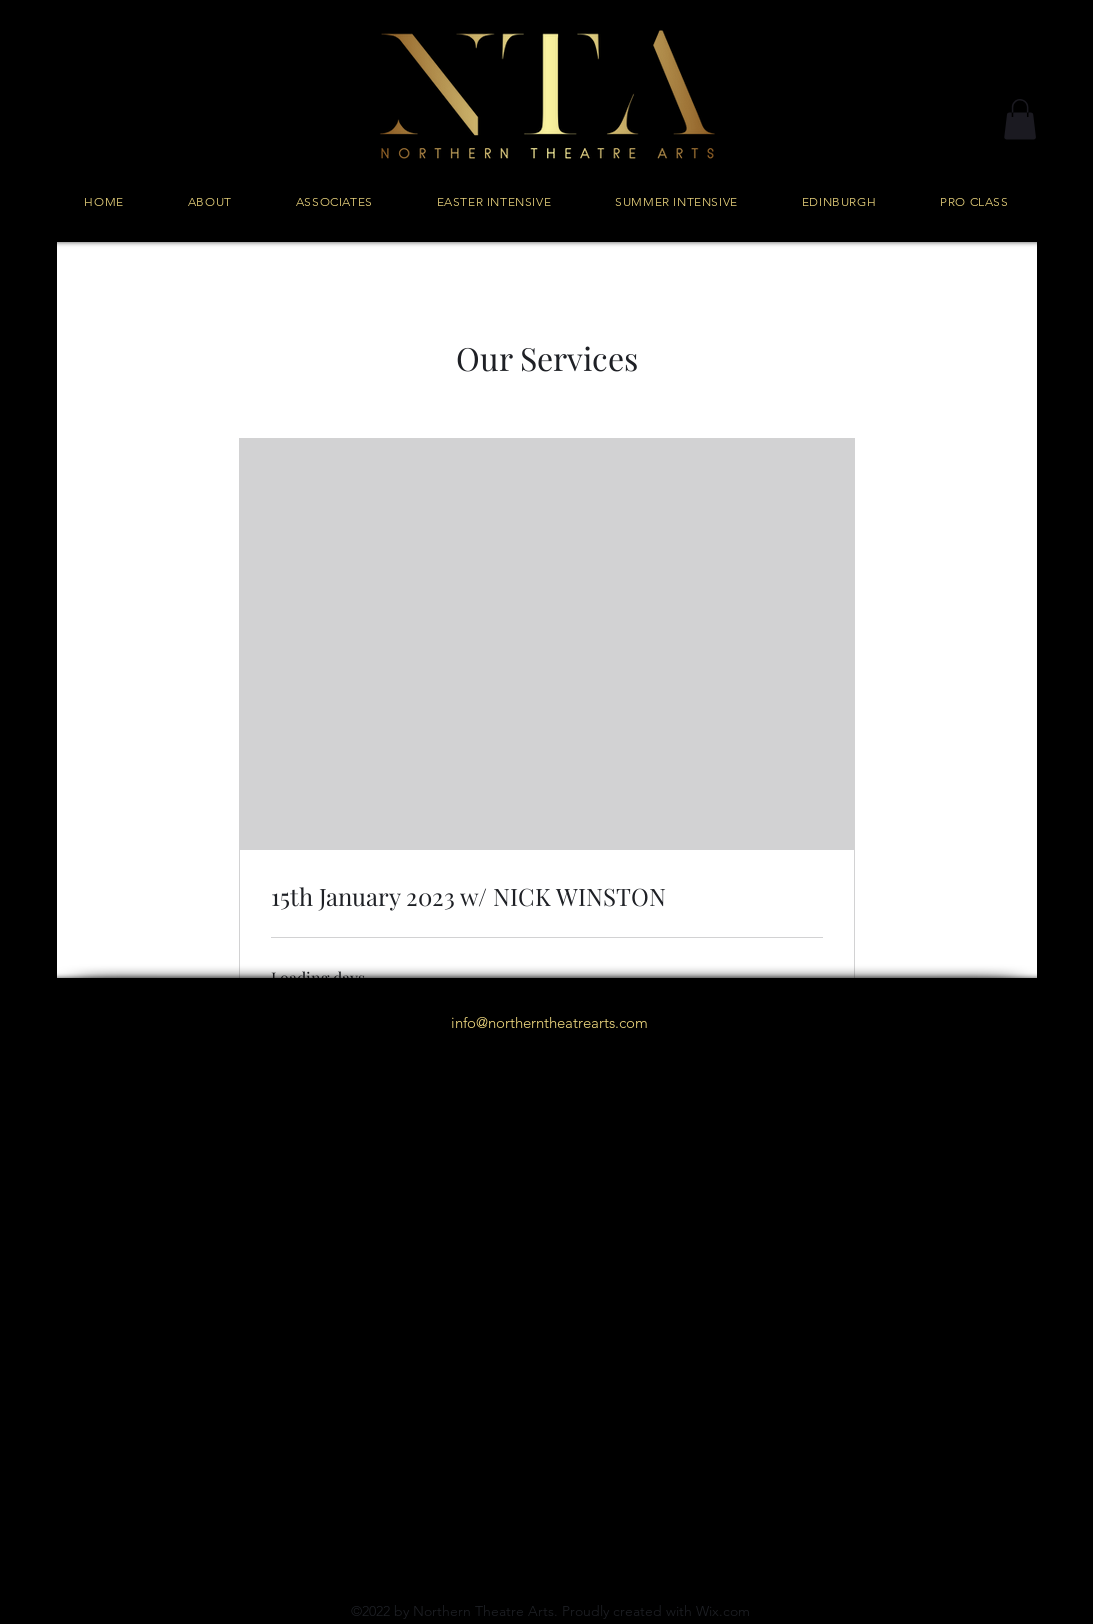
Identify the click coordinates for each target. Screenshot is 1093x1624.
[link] (547, 897)
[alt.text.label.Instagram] (547, 1068)
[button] (1020, 119)
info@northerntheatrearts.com (549, 1022)
